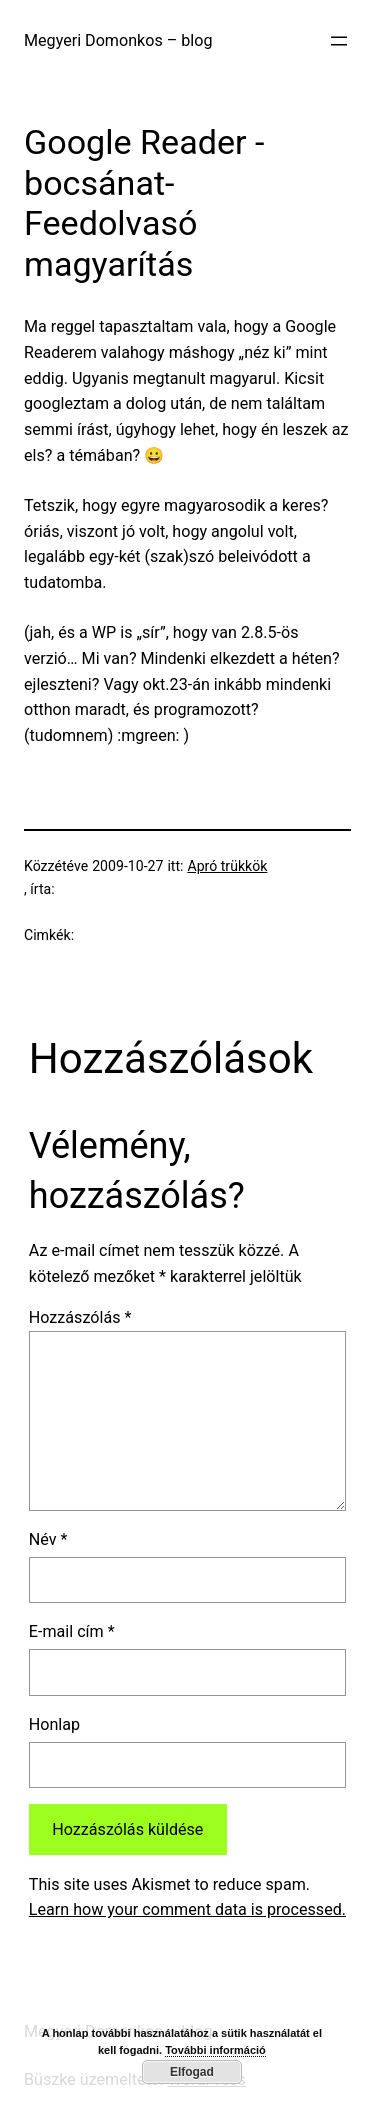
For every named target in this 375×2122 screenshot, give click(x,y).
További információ (215, 2050)
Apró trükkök (227, 866)
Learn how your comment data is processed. (187, 1909)
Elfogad (192, 2072)
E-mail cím (72, 1631)
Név (48, 1539)
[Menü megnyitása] (339, 41)
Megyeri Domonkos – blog (118, 40)
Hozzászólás (80, 1317)
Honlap (54, 1724)
